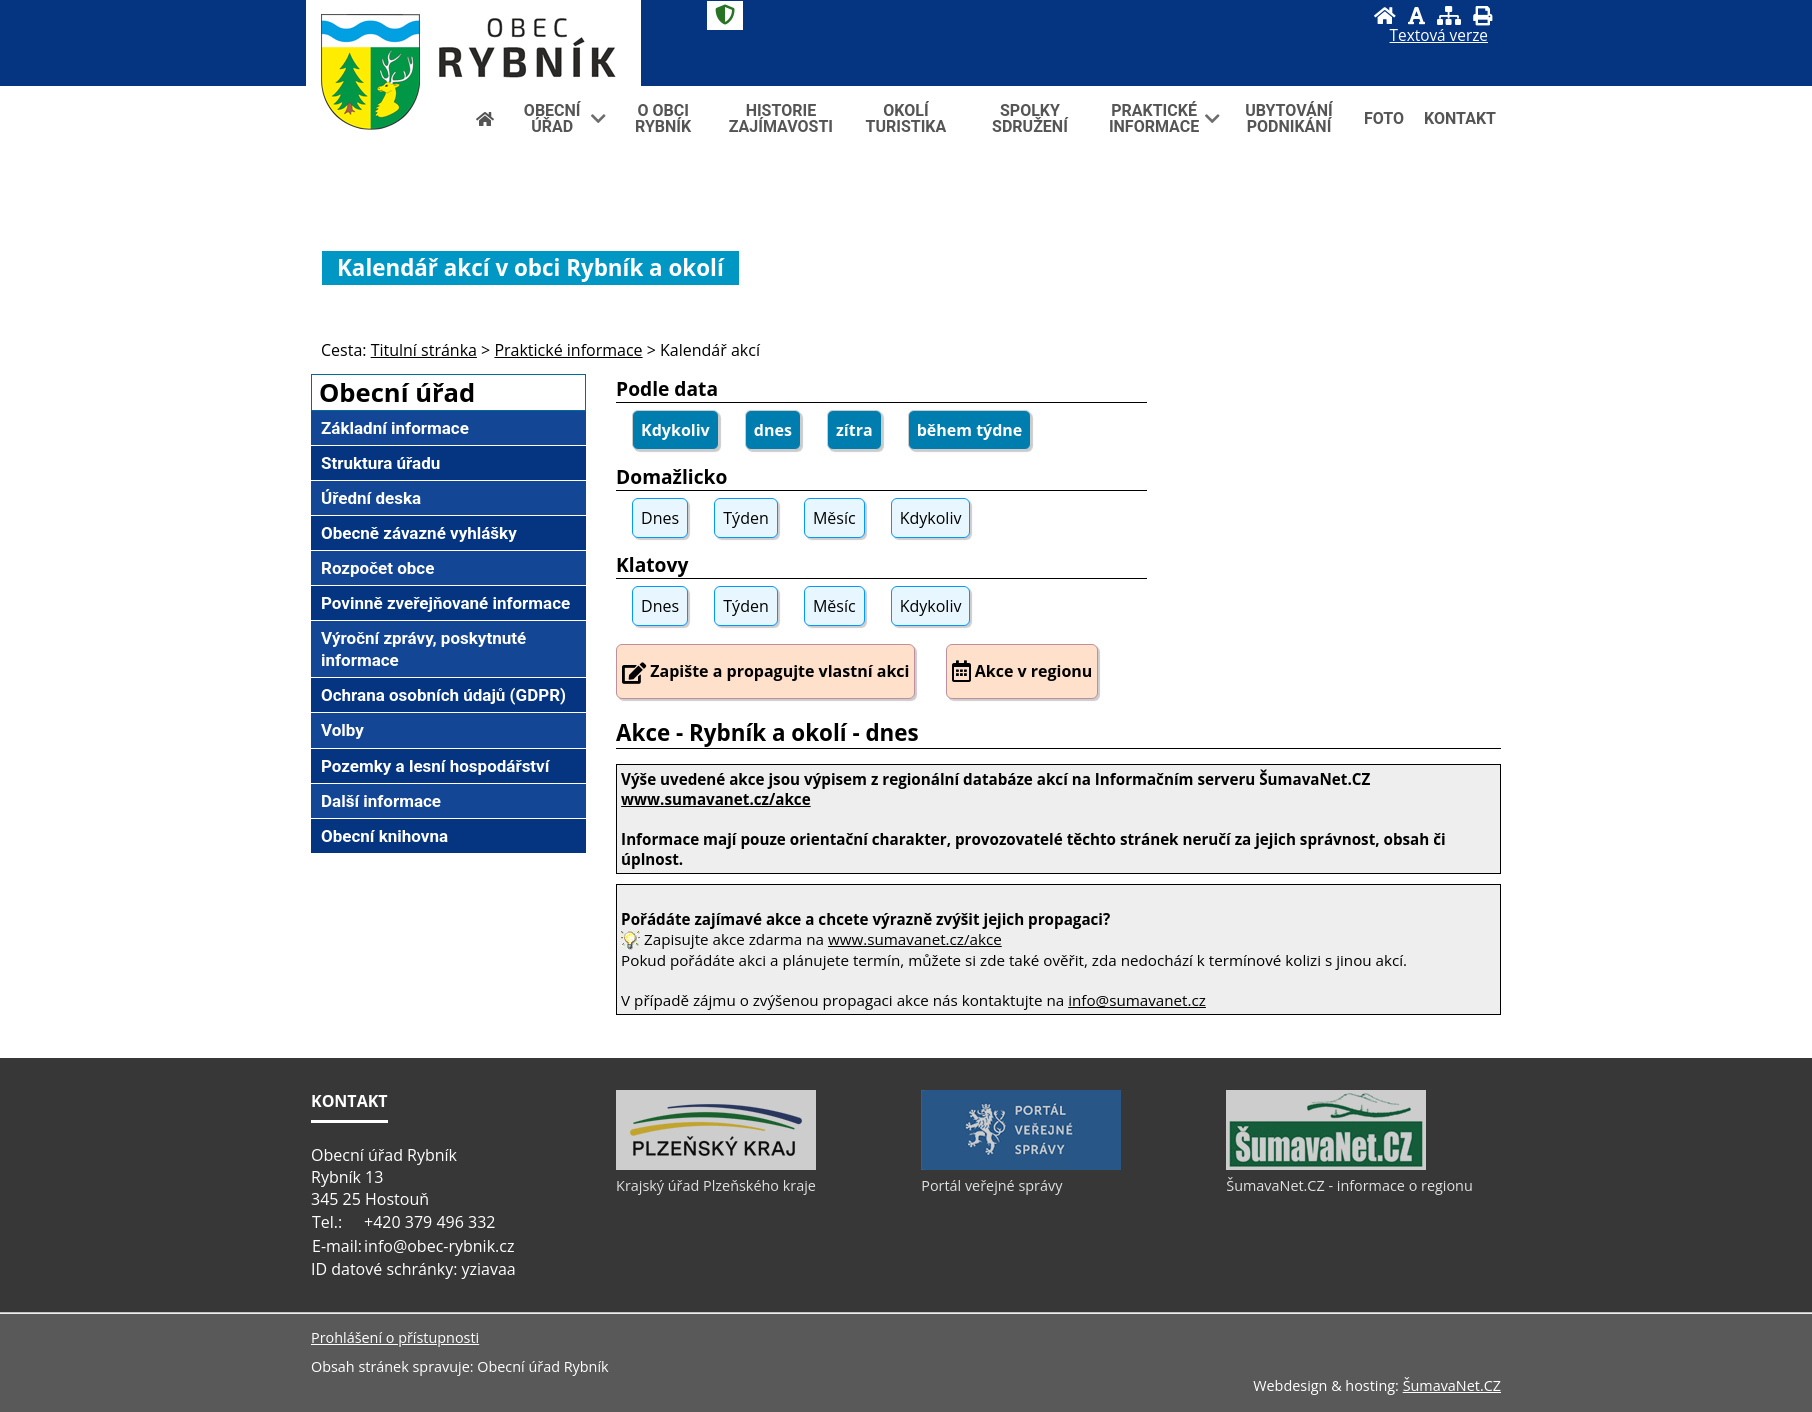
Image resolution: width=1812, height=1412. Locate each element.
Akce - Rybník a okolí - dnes (767, 732)
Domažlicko (671, 476)
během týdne (970, 430)
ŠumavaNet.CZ (1452, 1385)
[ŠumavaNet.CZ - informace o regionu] (1326, 1165)
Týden (745, 518)
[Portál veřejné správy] (1021, 1165)
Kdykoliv (675, 430)
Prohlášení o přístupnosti (395, 1337)
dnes (773, 430)
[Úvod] (1385, 15)
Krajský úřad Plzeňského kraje (716, 1185)
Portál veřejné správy (991, 1185)
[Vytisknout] (1482, 15)
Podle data (667, 388)
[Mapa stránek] (1449, 15)
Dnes (660, 518)
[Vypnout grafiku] (1416, 15)
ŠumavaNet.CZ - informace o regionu (1349, 1185)
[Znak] (725, 15)
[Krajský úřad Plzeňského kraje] (716, 1165)
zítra (854, 430)
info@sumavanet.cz (1137, 1000)
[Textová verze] (1439, 36)
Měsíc (834, 518)
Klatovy (652, 564)
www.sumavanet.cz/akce (915, 939)
